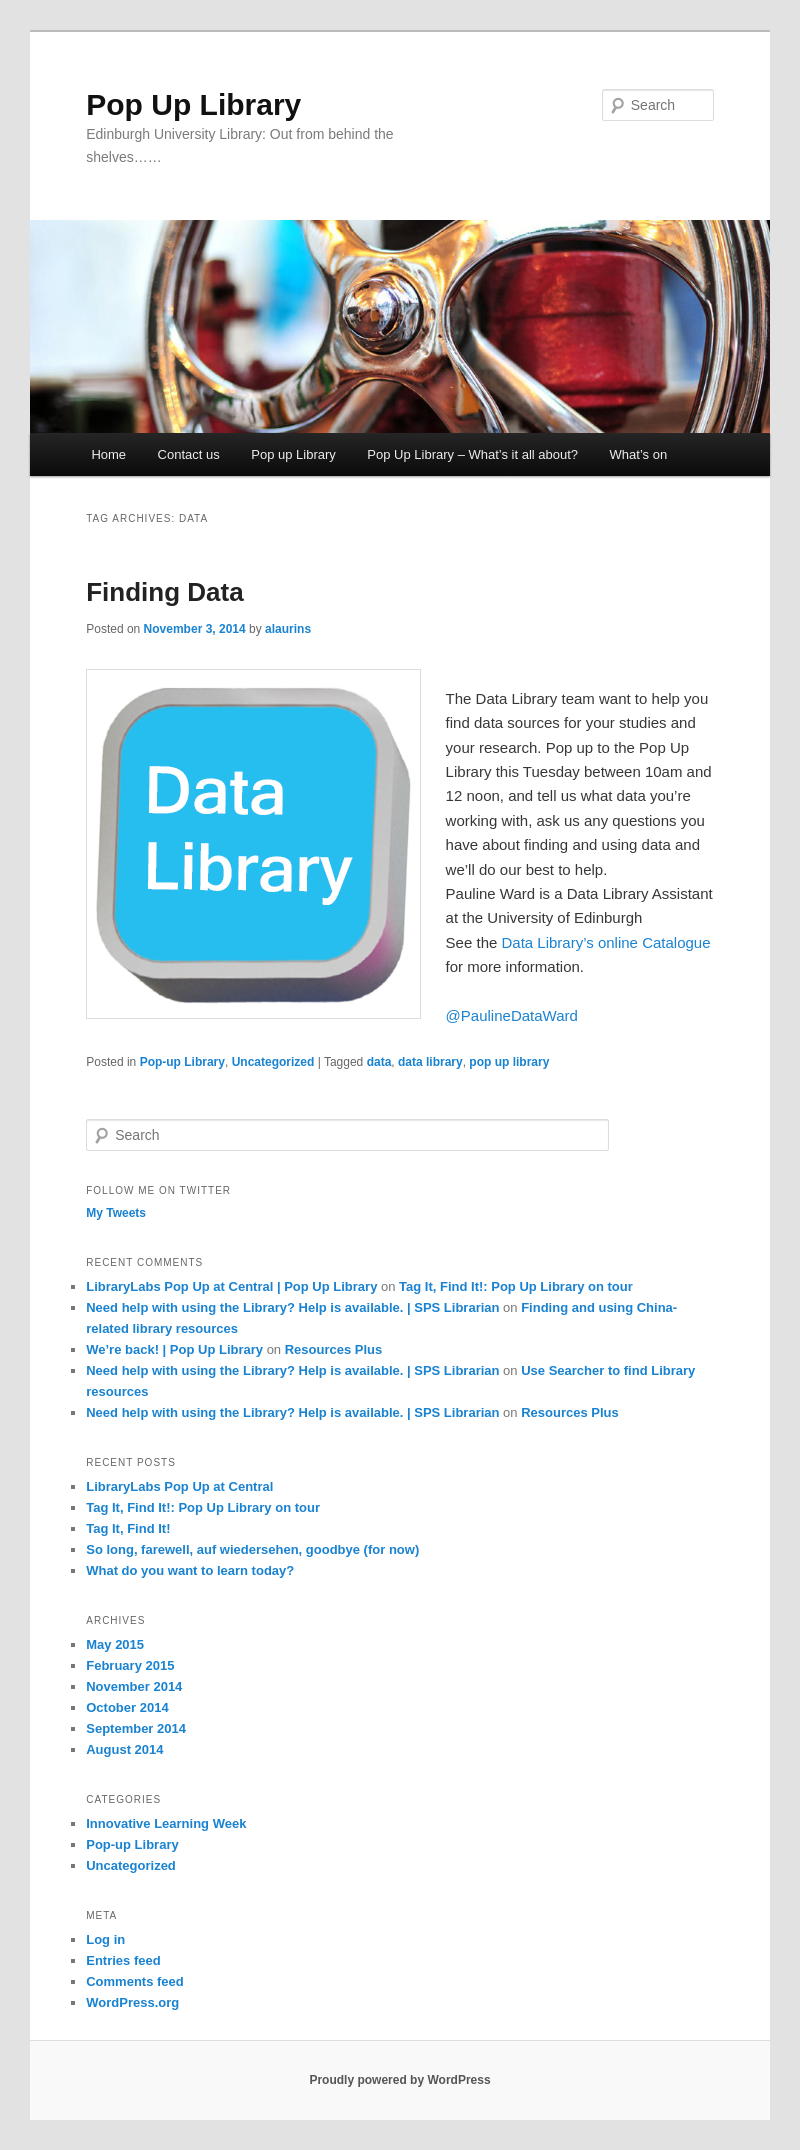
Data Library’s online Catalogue (606, 942)
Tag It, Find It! (128, 1528)
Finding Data (164, 592)
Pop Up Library (193, 104)
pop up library (509, 1062)
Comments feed (135, 1981)
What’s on (639, 454)
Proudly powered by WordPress (399, 2080)
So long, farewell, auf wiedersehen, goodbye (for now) (252, 1549)
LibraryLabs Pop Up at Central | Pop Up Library (231, 1286)
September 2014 (136, 1728)
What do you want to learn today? (190, 1570)
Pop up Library (293, 454)
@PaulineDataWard (512, 1015)
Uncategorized (273, 1062)
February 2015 (130, 1665)
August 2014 (124, 1749)
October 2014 (127, 1707)
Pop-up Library (182, 1062)
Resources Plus (334, 1349)
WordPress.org (132, 2002)
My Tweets (116, 1213)
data (379, 1062)
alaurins (288, 629)
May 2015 (115, 1644)
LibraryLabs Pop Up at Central (179, 1486)
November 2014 (134, 1686)
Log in (105, 1939)
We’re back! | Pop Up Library (174, 1349)
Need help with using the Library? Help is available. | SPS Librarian (292, 1307)
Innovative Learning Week (166, 1823)
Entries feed (123, 1960)
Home (108, 454)
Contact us (189, 454)
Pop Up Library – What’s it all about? (472, 454)
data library (430, 1062)
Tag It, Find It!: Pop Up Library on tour (516, 1286)
